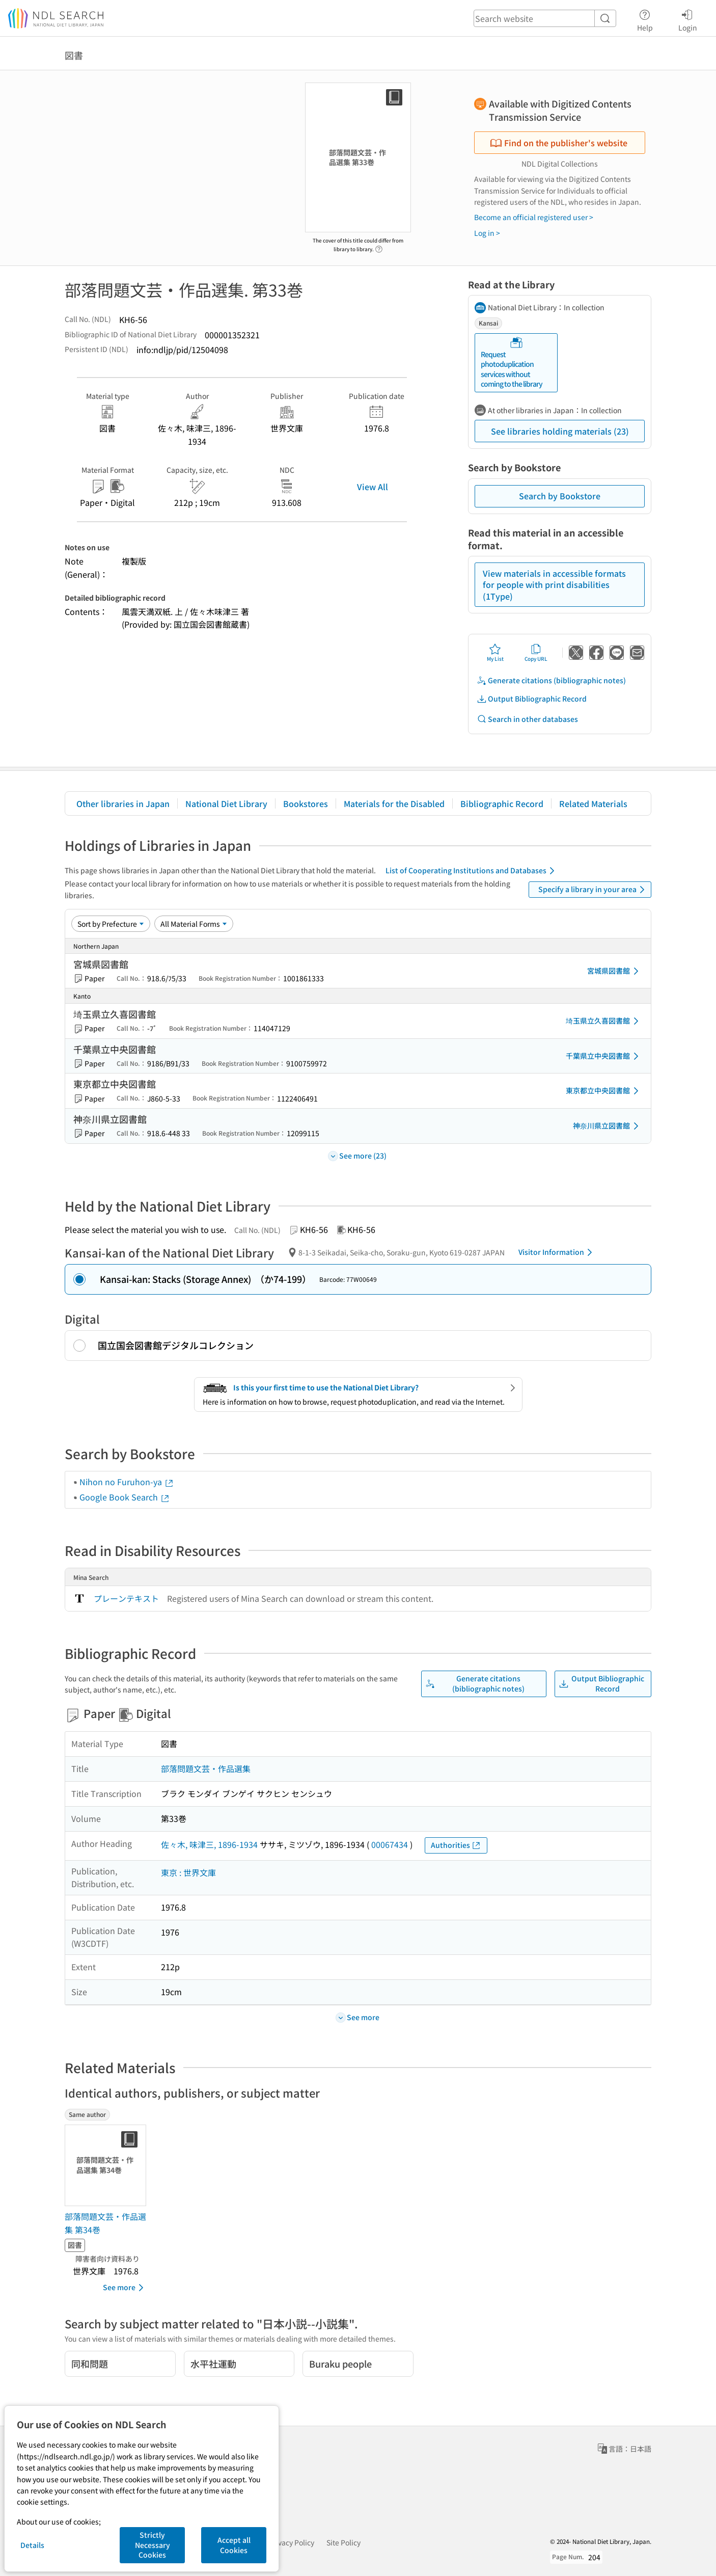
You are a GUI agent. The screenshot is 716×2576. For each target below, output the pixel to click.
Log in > (487, 233)
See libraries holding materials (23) (560, 431)
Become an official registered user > (533, 217)
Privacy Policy (291, 2542)
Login (687, 19)
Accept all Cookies (234, 2545)
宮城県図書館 (614, 971)
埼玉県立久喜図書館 (604, 1021)
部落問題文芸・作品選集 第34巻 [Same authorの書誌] (105, 2223)
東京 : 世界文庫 (188, 1872)
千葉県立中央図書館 (604, 1056)
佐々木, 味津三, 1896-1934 (209, 1844)
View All (372, 486)
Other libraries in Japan (123, 803)
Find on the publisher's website (558, 143)
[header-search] (545, 18)
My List (495, 652)
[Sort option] (110, 924)
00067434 (389, 1844)
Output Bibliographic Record (532, 698)
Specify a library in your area (593, 889)
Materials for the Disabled (394, 803)
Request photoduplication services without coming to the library (511, 362)
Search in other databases (527, 719)
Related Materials (593, 803)
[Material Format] (193, 924)
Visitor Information (557, 1252)
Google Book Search (124, 1497)
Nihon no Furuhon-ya (126, 1481)
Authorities (456, 1845)
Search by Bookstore (559, 496)
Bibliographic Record (501, 803)
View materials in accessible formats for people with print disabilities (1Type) (554, 584)
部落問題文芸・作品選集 (206, 1768)
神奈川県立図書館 (607, 1126)
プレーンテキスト (126, 1598)
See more (125, 2288)
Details (32, 2545)
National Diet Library (226, 803)
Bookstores (305, 803)
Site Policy (343, 2542)
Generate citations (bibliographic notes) (551, 680)
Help (645, 19)
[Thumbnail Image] (107, 2165)
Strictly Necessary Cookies (152, 2545)
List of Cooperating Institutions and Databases (471, 871)
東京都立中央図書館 (604, 1091)
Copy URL (536, 652)
